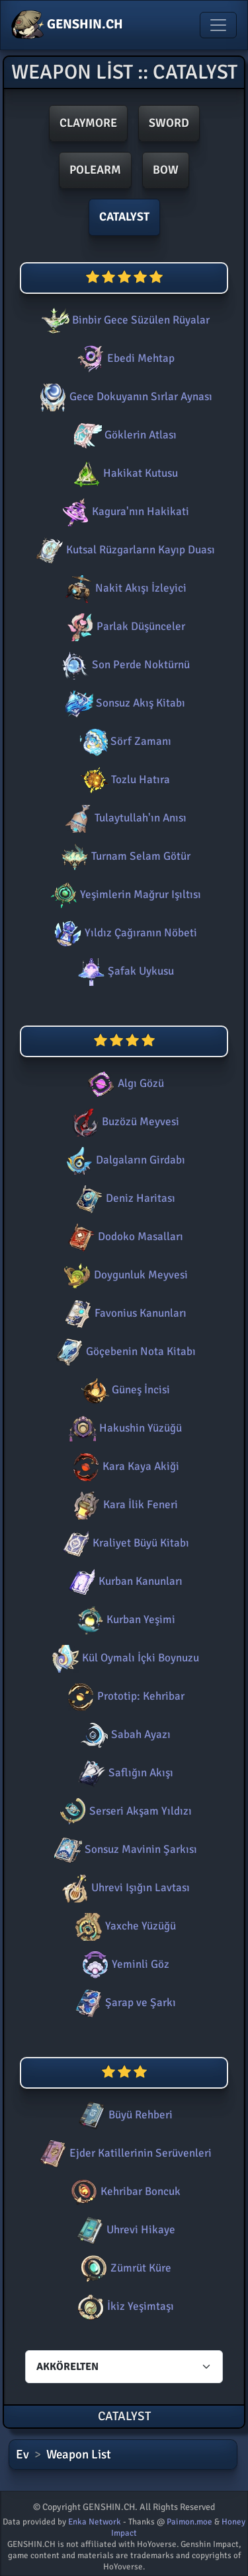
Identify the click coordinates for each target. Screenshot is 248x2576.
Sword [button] (169, 123)
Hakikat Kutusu (124, 473)
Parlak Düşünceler (124, 626)
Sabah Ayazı (124, 1734)
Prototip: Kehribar (124, 1696)
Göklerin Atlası (124, 435)
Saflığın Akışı (124, 1773)
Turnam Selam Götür (124, 856)
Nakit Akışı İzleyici (124, 588)
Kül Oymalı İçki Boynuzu (124, 1658)
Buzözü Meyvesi (124, 1122)
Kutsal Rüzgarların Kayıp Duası (124, 550)
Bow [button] (166, 169)
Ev (22, 2454)
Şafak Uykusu (124, 971)
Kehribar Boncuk (124, 2191)
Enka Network (94, 2522)
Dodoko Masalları (124, 1236)
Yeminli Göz (124, 1964)
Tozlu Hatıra (124, 779)
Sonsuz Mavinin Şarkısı (124, 1849)
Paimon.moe (189, 2522)
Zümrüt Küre (124, 2268)
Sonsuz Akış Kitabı (124, 703)
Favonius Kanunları (124, 1313)
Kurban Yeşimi (124, 1619)
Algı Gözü (124, 1083)
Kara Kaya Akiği (124, 1466)
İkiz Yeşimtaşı (124, 2306)
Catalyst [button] (124, 216)
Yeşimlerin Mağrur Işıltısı (124, 894)
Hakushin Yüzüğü (124, 1428)
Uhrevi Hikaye (124, 2230)
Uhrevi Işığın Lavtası (124, 1888)
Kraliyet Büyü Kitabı (124, 1543)
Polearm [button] (95, 169)
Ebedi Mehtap (124, 358)
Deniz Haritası (124, 1198)
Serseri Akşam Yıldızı (124, 1811)
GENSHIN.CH (67, 25)
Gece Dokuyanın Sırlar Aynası (124, 396)
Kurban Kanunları (124, 1581)
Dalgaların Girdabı (124, 1160)
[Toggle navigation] (218, 25)
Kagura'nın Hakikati (124, 511)
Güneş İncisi (124, 1390)
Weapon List (78, 2454)
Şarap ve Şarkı (124, 2002)
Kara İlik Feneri (124, 1505)
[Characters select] (124, 2366)
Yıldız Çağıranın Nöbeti (124, 933)
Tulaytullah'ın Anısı (124, 818)
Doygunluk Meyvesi (124, 1275)
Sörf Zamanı (124, 741)
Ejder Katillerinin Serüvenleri (124, 2153)
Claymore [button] (88, 123)
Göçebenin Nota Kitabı (124, 1351)
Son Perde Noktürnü (124, 665)
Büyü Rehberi (124, 2115)
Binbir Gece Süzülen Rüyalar (124, 320)
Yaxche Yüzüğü (124, 1926)
